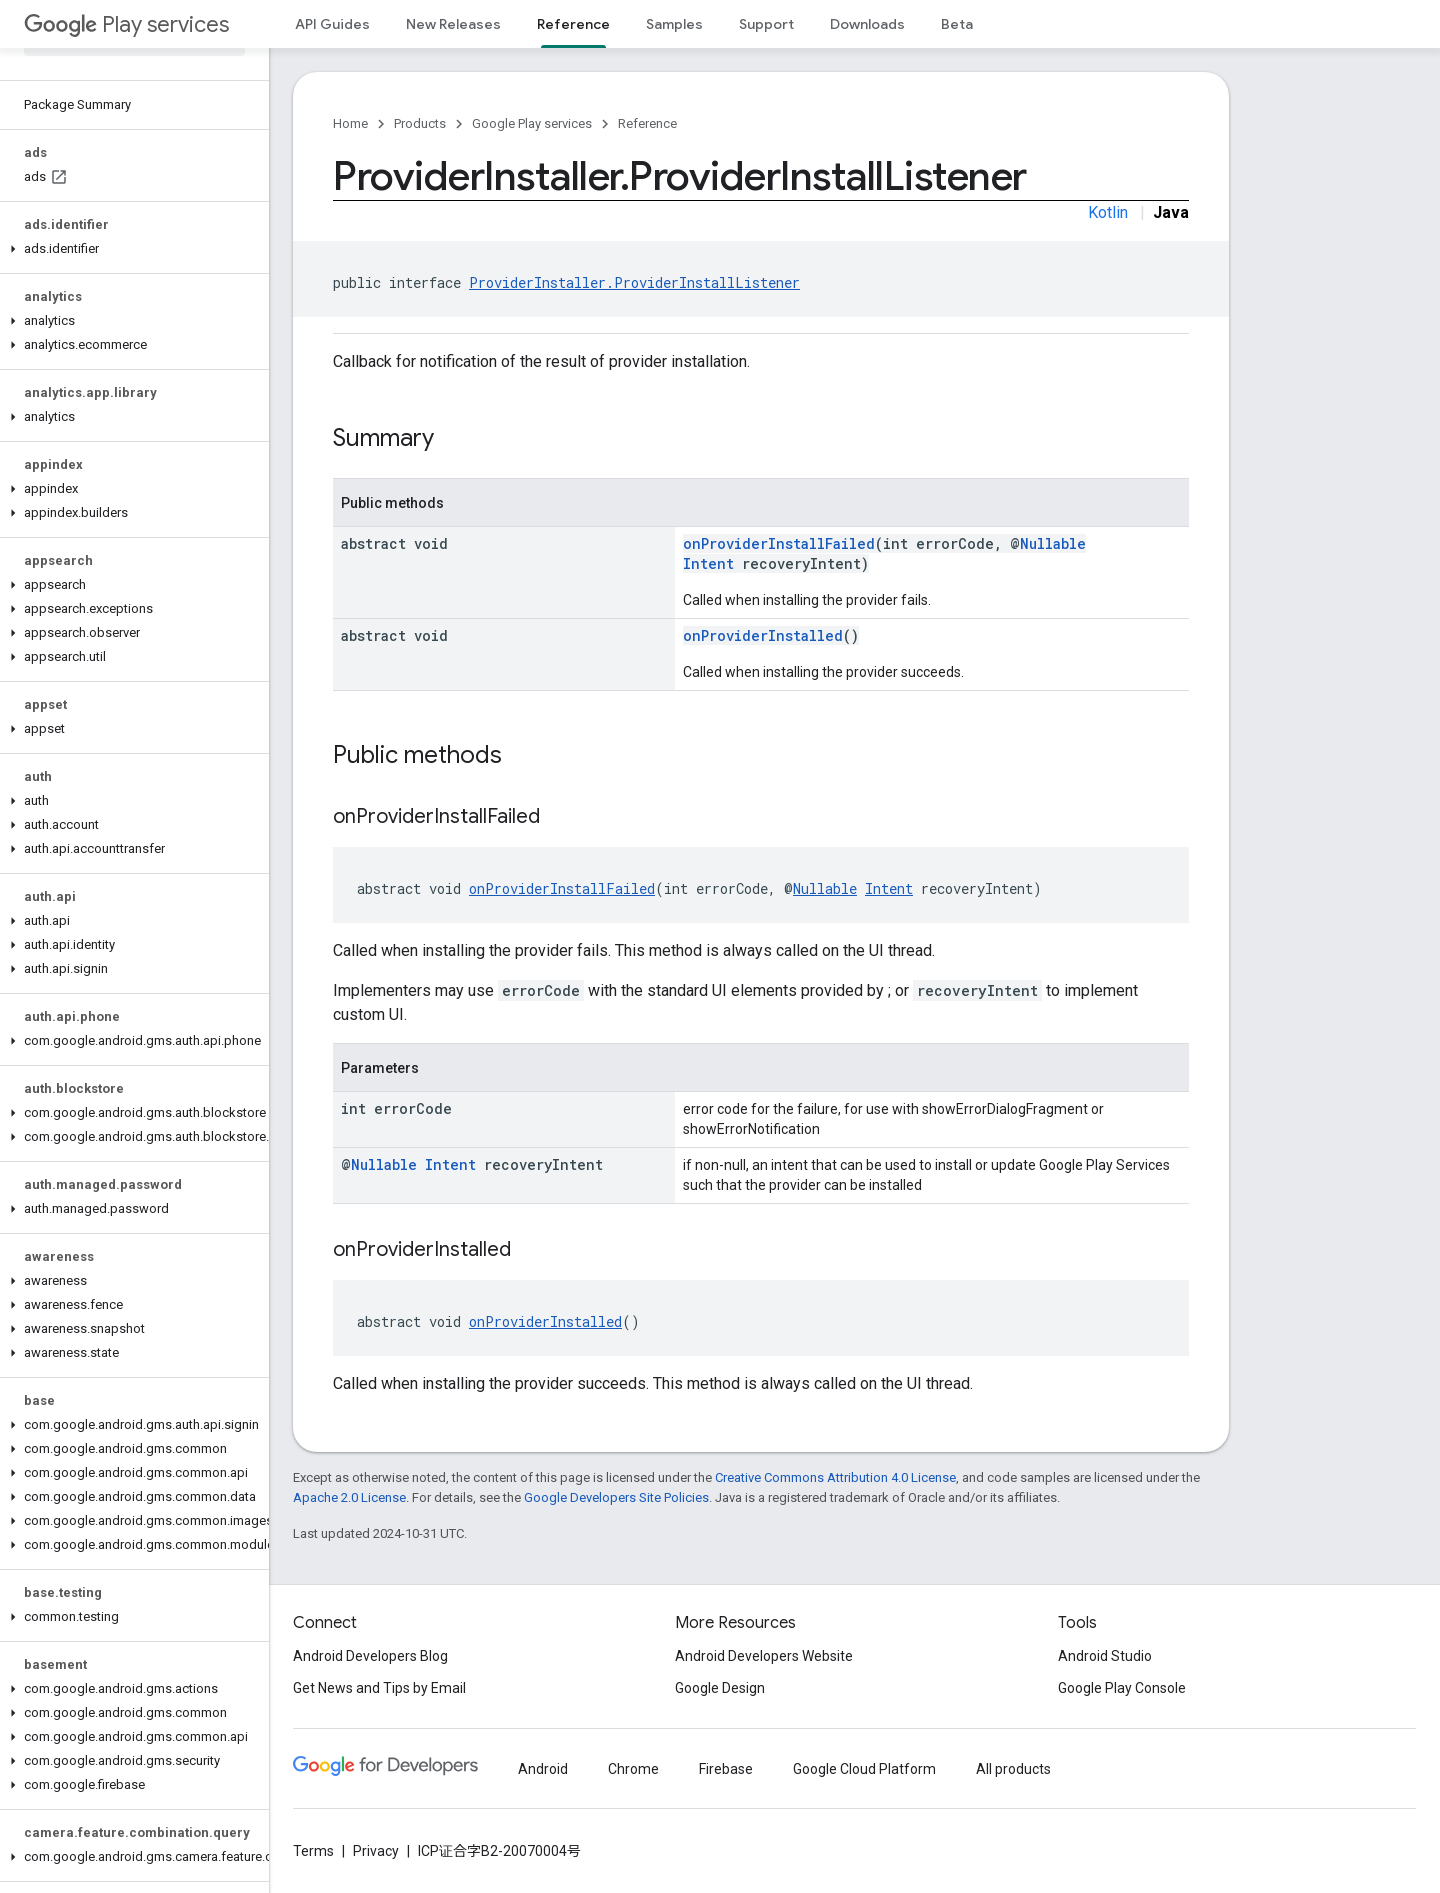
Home (350, 123)
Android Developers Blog (370, 1656)
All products (1013, 1769)
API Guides (332, 24)
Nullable (1053, 543)
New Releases (453, 24)
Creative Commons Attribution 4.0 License (835, 1477)
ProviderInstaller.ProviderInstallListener (634, 282)
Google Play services (532, 123)
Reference (647, 123)
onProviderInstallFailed (779, 543)
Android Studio (1105, 1656)
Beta (957, 24)
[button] (130, 249)
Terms (313, 1851)
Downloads (867, 24)
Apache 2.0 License (349, 1497)
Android (543, 1769)
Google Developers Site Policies (616, 1497)
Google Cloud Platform (864, 1769)
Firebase (726, 1769)
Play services (126, 24)
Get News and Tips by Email (379, 1688)
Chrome (633, 1769)
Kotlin (1108, 212)
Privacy (376, 1851)
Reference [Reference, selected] (573, 24)
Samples (674, 24)
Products (420, 123)
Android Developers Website (764, 1656)
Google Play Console (1122, 1688)
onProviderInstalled (763, 635)
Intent (708, 563)
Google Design (720, 1688)
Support (766, 24)
